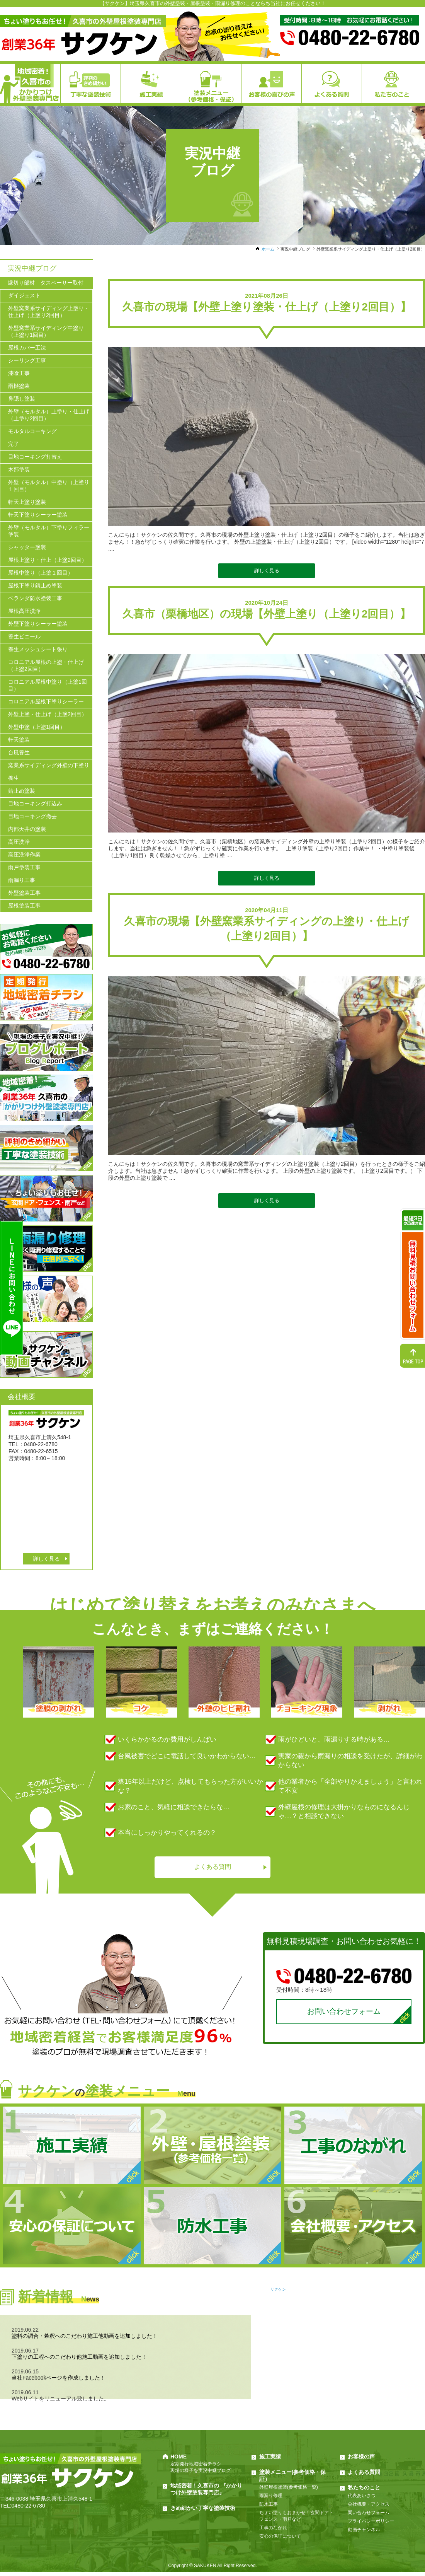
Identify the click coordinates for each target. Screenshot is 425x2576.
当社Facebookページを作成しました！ (58, 2381)
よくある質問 (212, 1868)
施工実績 (270, 2460)
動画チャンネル (364, 2533)
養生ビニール (24, 636)
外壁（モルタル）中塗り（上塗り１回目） (48, 485)
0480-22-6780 (28, 2509)
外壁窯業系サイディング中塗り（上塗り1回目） (46, 331)
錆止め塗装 (21, 791)
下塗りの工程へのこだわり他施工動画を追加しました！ (79, 2361)
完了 (13, 444)
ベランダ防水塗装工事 (35, 598)
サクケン (278, 2293)
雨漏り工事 (21, 880)
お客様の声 (361, 2460)
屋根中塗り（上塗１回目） (40, 573)
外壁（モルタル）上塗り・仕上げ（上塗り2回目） (48, 414)
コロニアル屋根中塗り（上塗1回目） (47, 685)
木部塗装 (19, 469)
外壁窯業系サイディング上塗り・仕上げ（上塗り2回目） (48, 311)
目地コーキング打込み (35, 803)
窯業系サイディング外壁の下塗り (48, 765)
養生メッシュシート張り (38, 649)
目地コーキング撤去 (32, 816)
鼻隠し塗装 (21, 399)
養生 (13, 778)
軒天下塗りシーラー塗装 (38, 515)
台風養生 (19, 752)
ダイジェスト (24, 295)
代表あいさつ (362, 2499)
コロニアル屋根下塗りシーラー (46, 701)
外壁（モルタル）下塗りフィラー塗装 (48, 530)
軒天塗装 (19, 740)
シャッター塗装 (27, 547)
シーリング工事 (27, 360)
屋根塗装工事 (24, 905)
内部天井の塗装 (27, 829)
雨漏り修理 (270, 2499)
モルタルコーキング (32, 431)
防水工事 (268, 2508)
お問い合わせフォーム (343, 2014)
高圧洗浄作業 (24, 854)
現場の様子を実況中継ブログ (200, 2474)
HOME (178, 2460)
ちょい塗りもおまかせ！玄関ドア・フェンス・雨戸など (296, 2520)
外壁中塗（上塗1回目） (36, 727)
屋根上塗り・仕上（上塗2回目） (47, 560)
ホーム (268, 249)
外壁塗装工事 (24, 893)
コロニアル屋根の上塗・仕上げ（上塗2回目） (46, 665)
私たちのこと (364, 2491)
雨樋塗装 (19, 386)
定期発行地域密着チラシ (195, 2467)
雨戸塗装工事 (24, 867)
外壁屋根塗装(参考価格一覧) (288, 2491)
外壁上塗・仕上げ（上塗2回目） (47, 714)
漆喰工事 (19, 373)
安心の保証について (280, 2540)
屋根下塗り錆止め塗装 (35, 585)
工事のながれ (273, 2531)
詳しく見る (266, 570)
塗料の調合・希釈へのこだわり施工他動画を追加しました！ (85, 2340)
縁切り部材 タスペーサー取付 (45, 283)
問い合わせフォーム (368, 2516)
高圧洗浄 (19, 842)
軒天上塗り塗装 (27, 502)
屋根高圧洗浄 (24, 611)
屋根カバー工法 (27, 348)
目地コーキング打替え (35, 457)
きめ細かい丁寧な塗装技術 (202, 2512)
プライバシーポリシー (371, 2525)
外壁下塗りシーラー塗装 (38, 624)
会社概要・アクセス (368, 2508)
